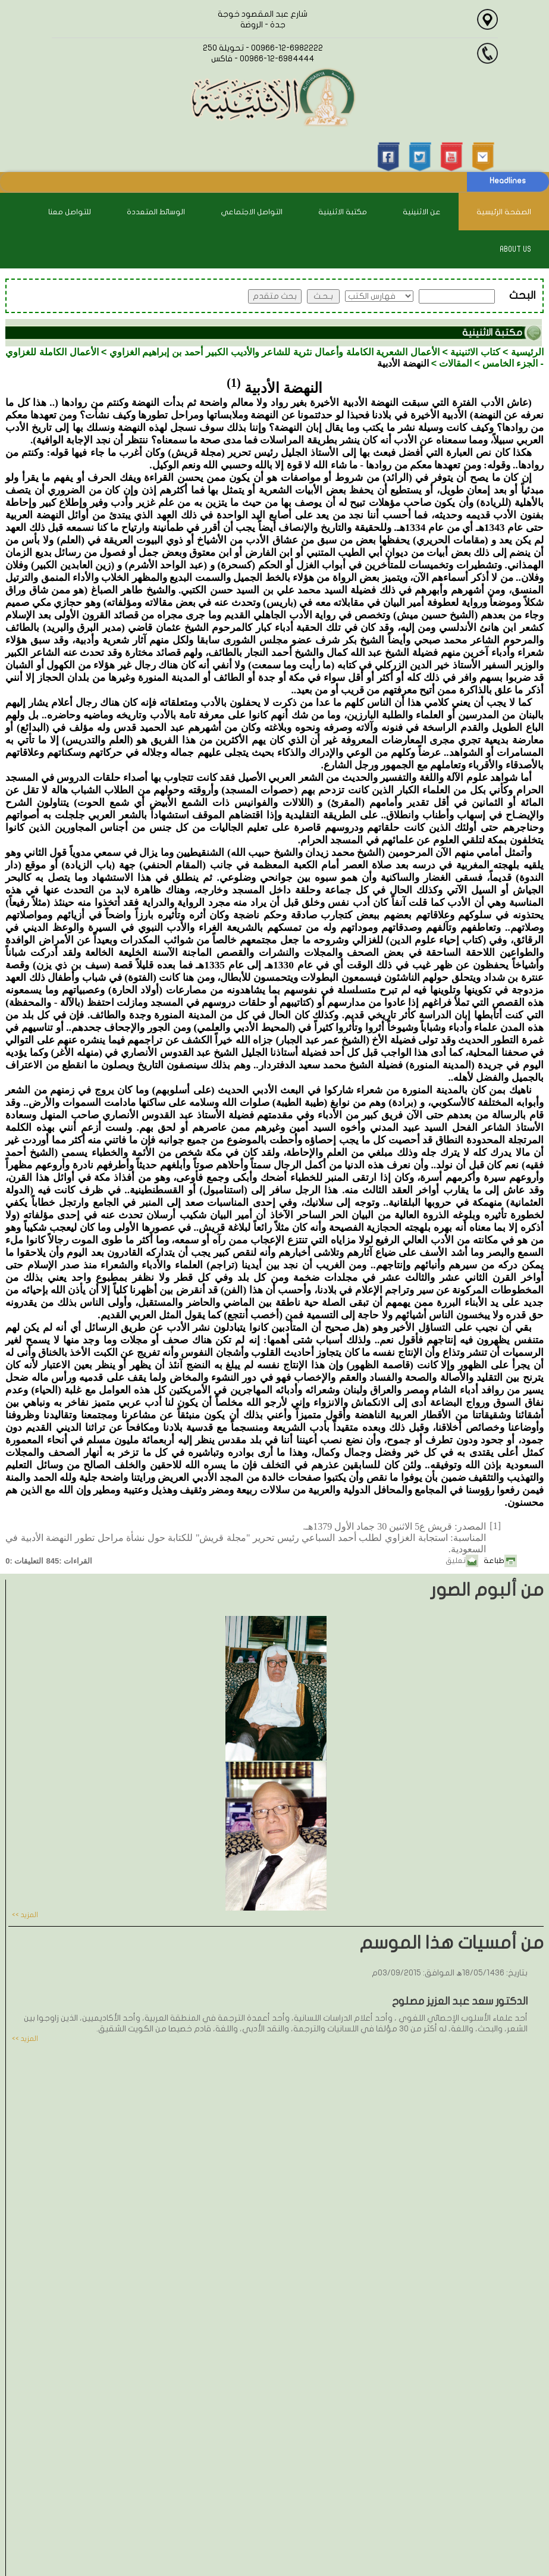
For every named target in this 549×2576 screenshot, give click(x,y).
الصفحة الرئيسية (503, 212)
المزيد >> (25, 1914)
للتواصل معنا (69, 212)
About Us (515, 249)
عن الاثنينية (422, 212)
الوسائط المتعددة (156, 212)
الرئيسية (527, 352)
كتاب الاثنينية (475, 352)
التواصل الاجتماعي (252, 212)
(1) (233, 382)
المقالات (455, 363)
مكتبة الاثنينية (342, 212)
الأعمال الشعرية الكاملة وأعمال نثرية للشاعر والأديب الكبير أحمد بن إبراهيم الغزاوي (274, 352)
